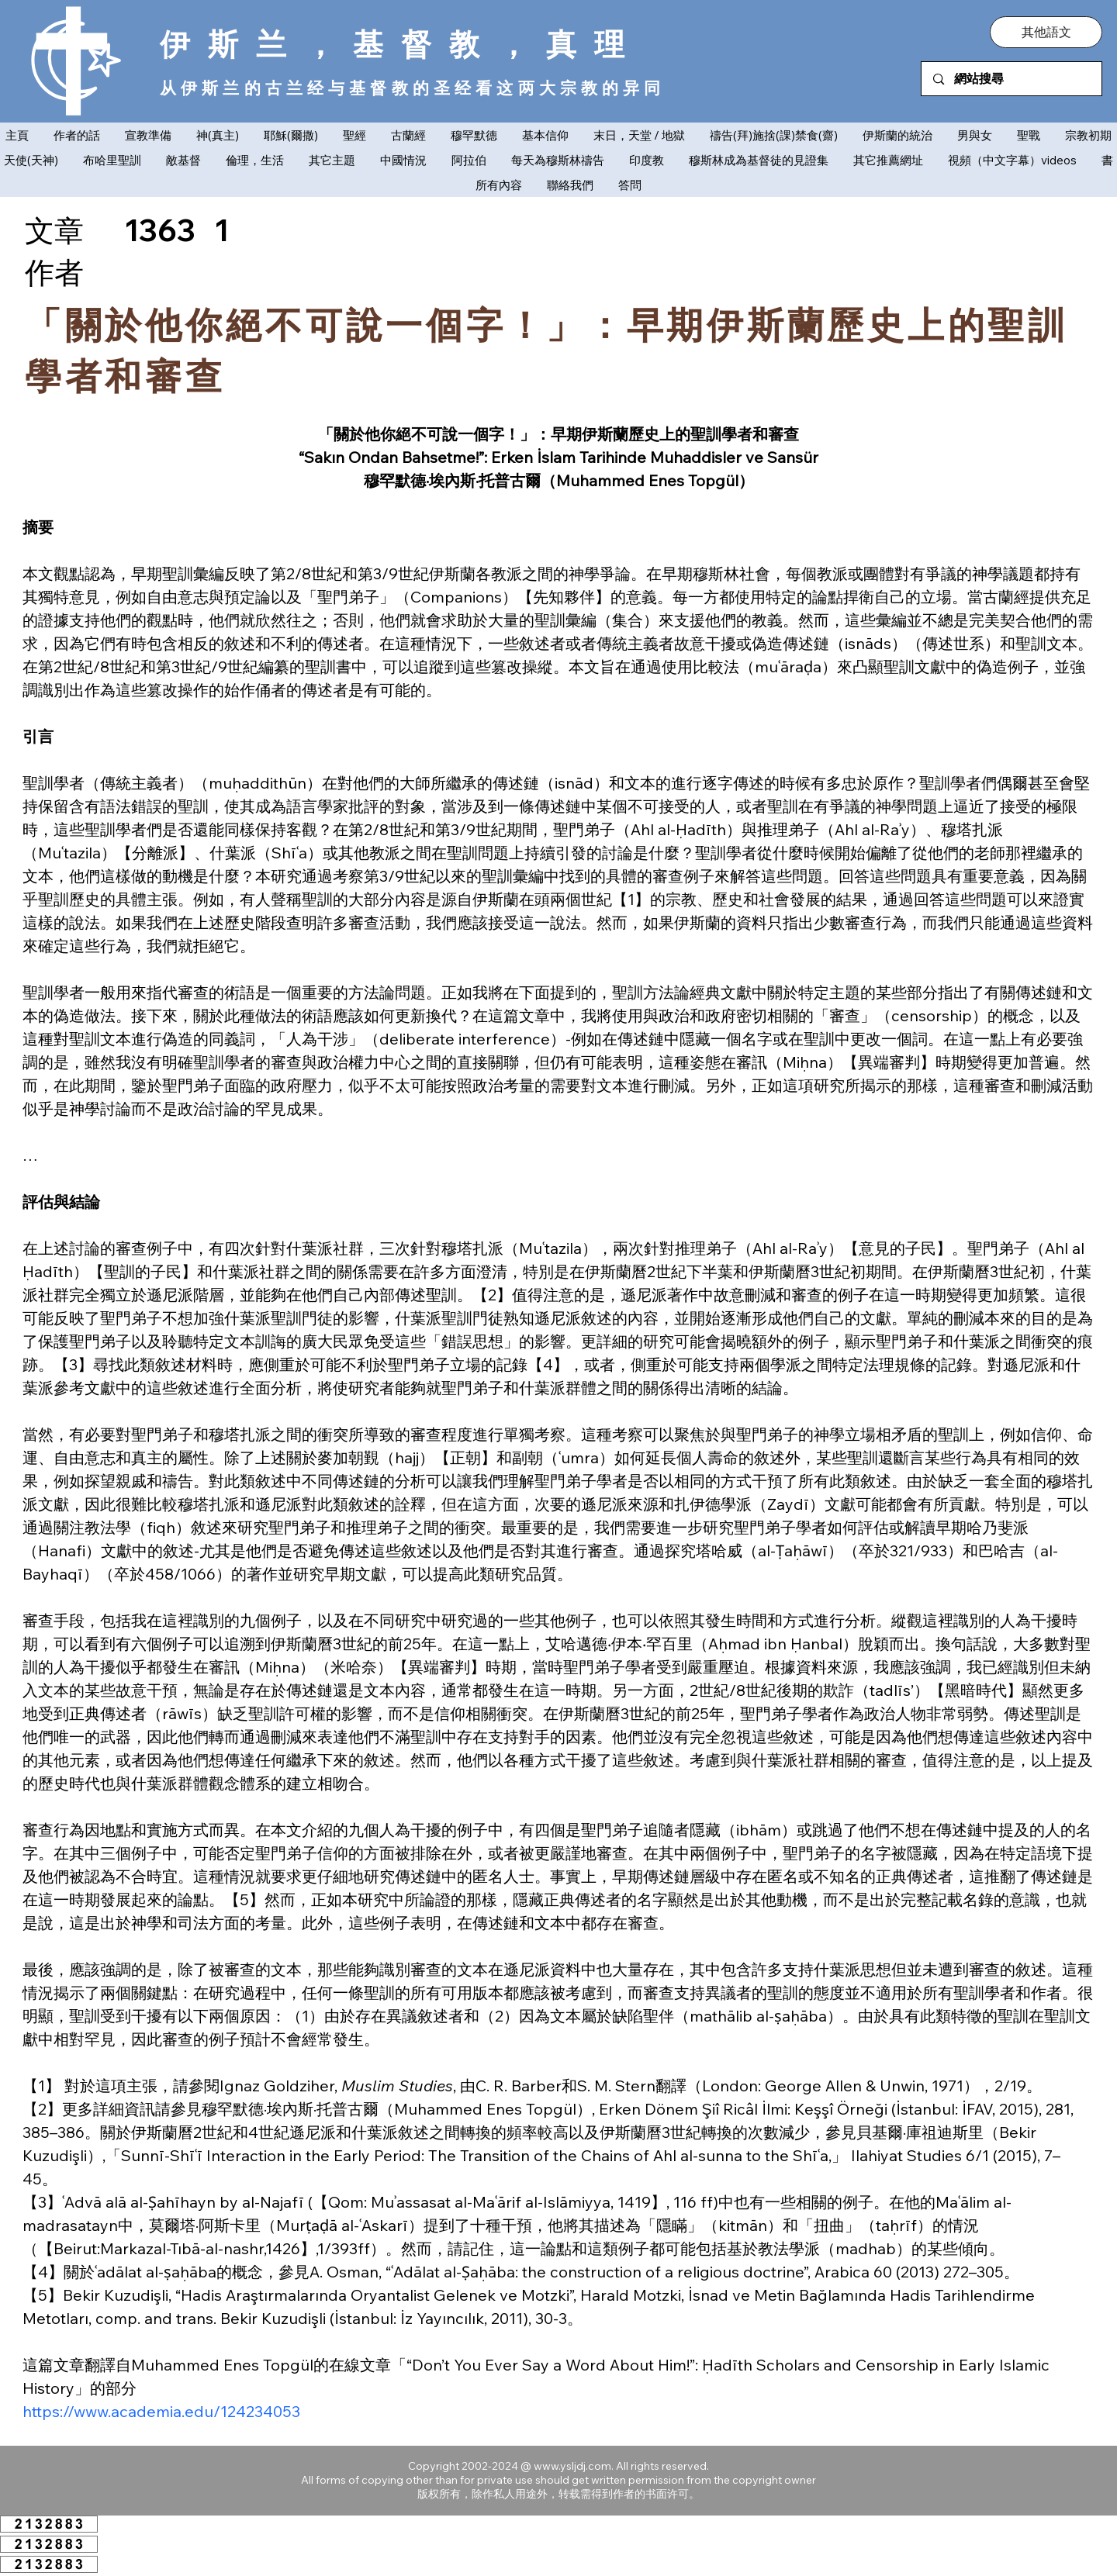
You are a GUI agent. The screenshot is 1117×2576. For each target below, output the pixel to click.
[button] (1046, 31)
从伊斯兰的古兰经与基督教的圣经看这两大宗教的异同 (413, 88)
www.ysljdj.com (572, 2466)
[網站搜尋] (1012, 78)
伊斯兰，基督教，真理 (401, 44)
